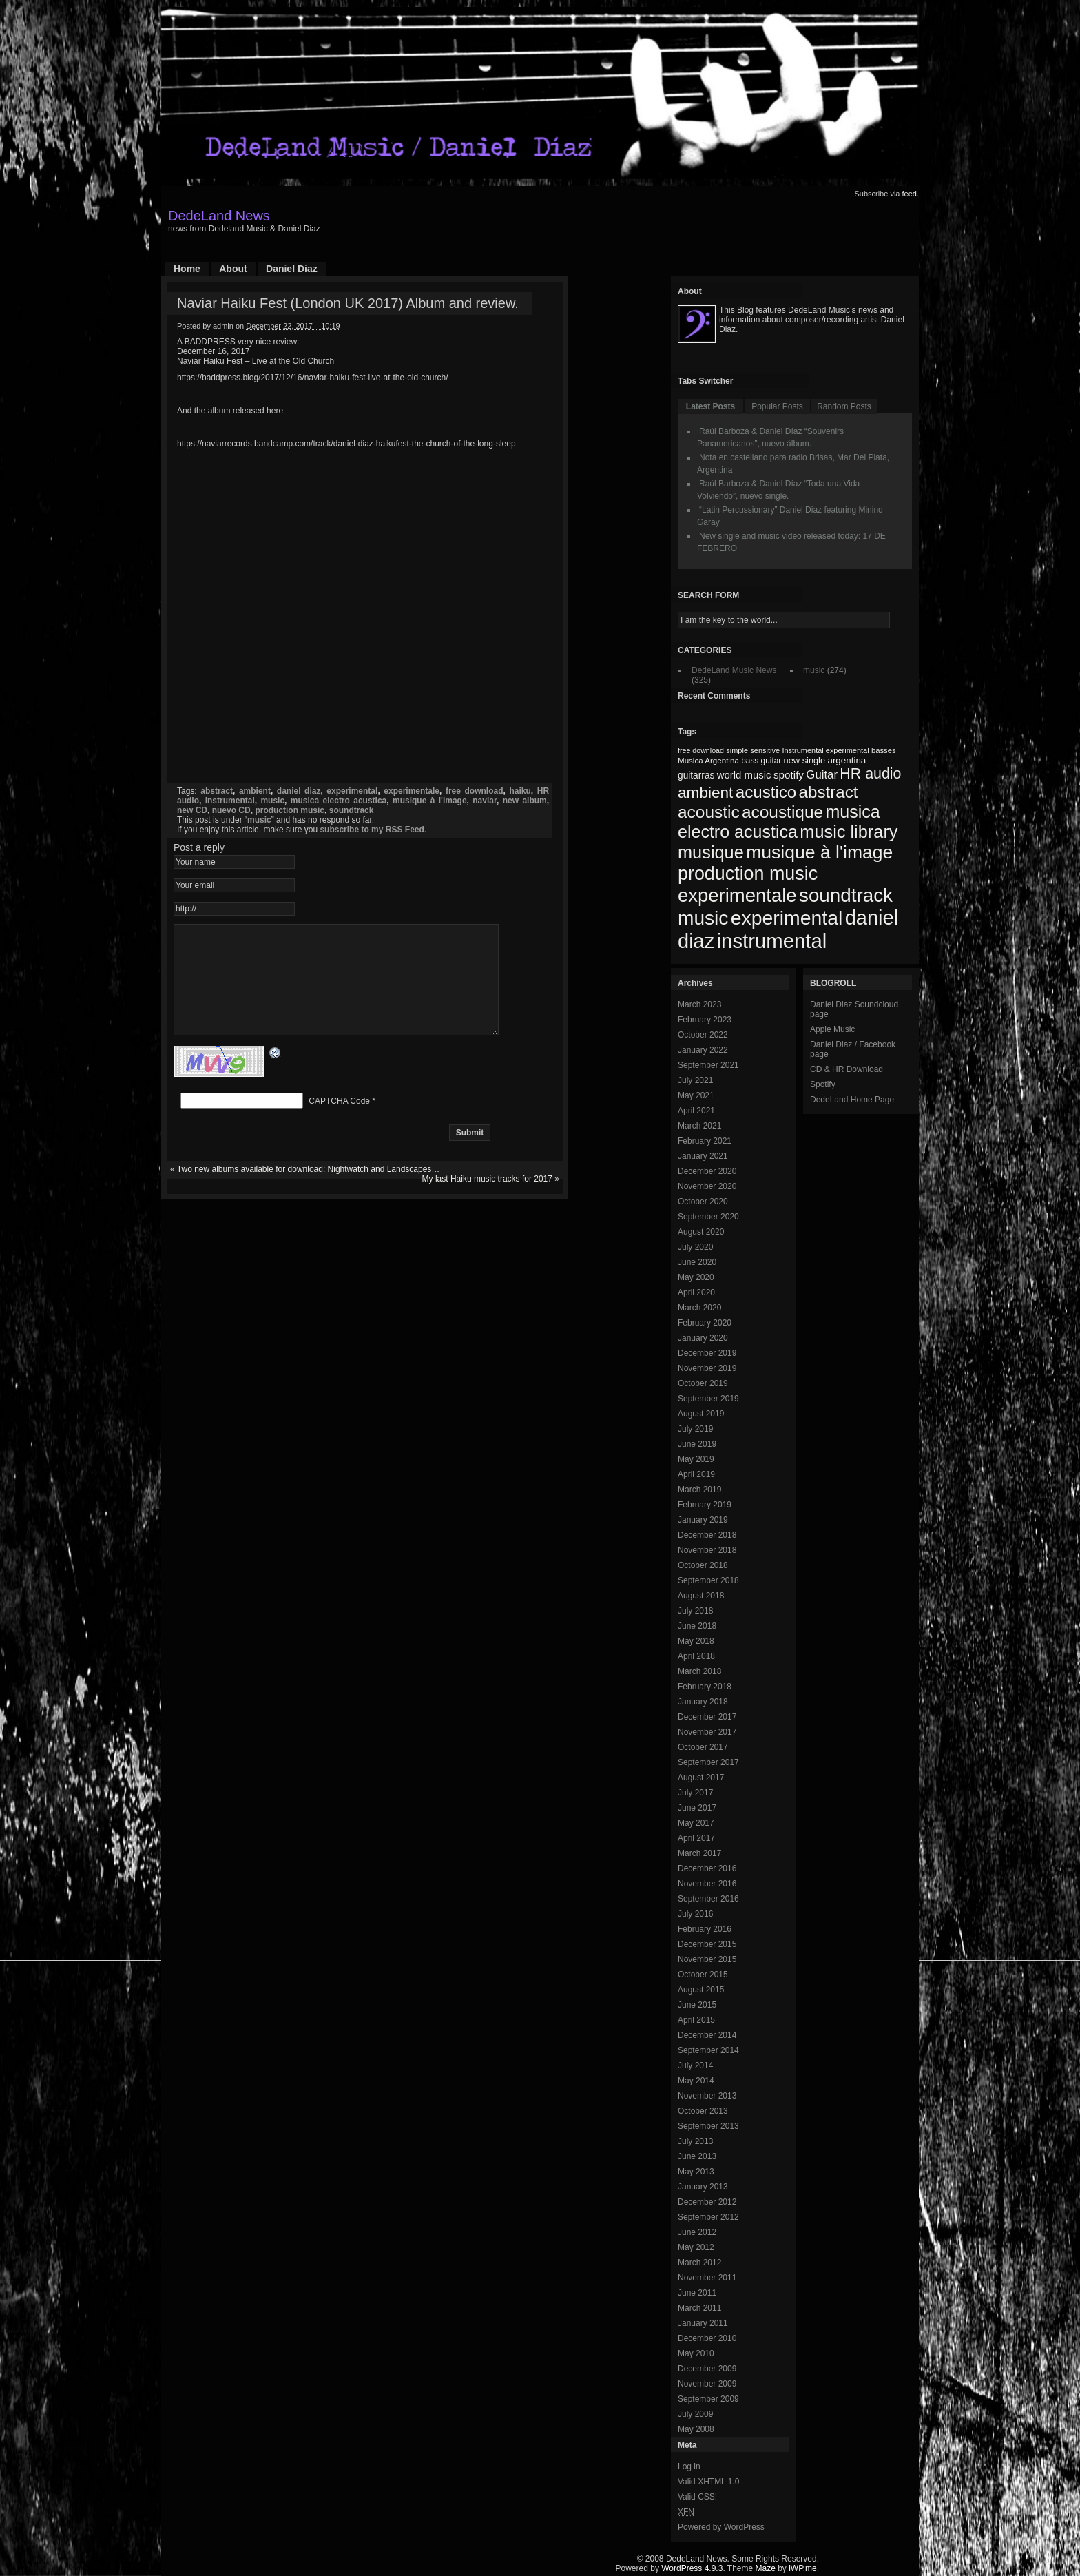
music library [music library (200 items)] (848, 831)
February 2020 (704, 1323)
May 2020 (696, 1277)
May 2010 (696, 2353)
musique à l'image (430, 800)
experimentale (411, 791)
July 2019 (695, 1429)
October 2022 (703, 1035)
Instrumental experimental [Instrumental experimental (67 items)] (825, 750)
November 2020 (707, 1186)
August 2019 (701, 1414)
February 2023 (704, 1019)
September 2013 (708, 2126)
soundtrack (351, 810)
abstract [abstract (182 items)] (828, 792)
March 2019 (699, 1489)
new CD (192, 810)
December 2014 (707, 2035)
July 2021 (695, 1080)
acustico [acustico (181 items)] (766, 792)
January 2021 (703, 1156)
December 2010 (707, 2338)
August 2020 (701, 1232)
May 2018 (696, 1641)
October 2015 (703, 1974)
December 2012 (707, 2202)
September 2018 (708, 1580)
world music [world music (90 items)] (744, 775)
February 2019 (704, 1504)
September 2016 (708, 1899)
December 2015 (707, 1944)
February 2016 (704, 1929)
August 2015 (701, 1990)
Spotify (822, 1084)
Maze (766, 2568)
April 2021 (696, 1110)
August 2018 (701, 1595)
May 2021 (696, 1095)
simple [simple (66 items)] (737, 750)
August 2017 (701, 1777)
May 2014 (696, 2080)
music (272, 800)
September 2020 (708, 1217)
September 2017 (708, 1762)
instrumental (230, 800)
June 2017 (697, 1808)
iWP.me (802, 2568)
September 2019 (708, 1398)
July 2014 (695, 2065)
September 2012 (708, 2217)
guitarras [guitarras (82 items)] (696, 775)
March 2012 (699, 2262)
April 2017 (696, 1838)
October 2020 (703, 1201)
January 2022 (703, 1050)
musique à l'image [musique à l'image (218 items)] (819, 852)
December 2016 (707, 1868)
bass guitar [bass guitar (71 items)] (761, 760)
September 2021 (708, 1065)
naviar (485, 800)
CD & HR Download (846, 1069)
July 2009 (695, 2414)
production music (289, 810)
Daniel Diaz (292, 268)
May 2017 (696, 1823)
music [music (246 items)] (703, 918)
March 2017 (699, 1853)
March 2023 (699, 1004)
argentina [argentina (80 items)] (846, 760)
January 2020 (703, 1338)
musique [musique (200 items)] (711, 852)
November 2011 (707, 2278)
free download (474, 791)
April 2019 (696, 1474)
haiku (519, 791)
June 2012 (697, 2232)
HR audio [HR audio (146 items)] (870, 773)
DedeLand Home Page (852, 1099)
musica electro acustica (338, 800)
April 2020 (696, 1292)
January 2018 (703, 1702)
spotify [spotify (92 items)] (788, 775)
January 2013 (703, 2187)
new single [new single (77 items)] (804, 760)
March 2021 (699, 1126)
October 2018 (703, 1565)
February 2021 (704, 1141)
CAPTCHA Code (339, 1121)
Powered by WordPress (721, 2527)
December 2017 (707, 1717)
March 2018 (699, 1671)
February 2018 (704, 1686)
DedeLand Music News (734, 670)
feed (909, 193)
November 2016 (707, 1883)
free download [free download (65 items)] (701, 750)
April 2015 (696, 2020)
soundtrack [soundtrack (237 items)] (846, 895)
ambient (255, 791)
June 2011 (697, 2293)
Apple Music (832, 1029)
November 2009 (707, 2384)
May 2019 (696, 1459)
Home (187, 268)
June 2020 (697, 1262)
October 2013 (703, 2111)
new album (525, 800)
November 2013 (707, 2096)
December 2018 (707, 1535)
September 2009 (708, 2399)
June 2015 (697, 2005)
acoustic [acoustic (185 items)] (709, 812)
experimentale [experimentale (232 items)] (737, 895)
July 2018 (695, 1611)
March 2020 (699, 1307)
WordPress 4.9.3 (692, 2568)
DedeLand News (219, 215)
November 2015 (707, 1959)
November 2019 (707, 1368)
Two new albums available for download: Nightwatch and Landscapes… (308, 1190)
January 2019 (703, 1520)
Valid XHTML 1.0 (708, 2481)
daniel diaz (299, 791)
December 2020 (707, 1171)
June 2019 (697, 1444)
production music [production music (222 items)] (748, 873)
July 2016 (695, 1914)
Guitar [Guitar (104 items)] (822, 774)
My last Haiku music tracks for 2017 (487, 1199)
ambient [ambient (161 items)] (705, 792)
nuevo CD (231, 810)
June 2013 (697, 2156)
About (233, 268)
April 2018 (696, 1656)
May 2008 (696, 2429)
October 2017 (703, 1747)
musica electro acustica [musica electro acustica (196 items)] (779, 821)
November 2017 (707, 1732)
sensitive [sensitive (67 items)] (765, 750)
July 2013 (695, 2141)
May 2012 (696, 2247)
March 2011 (699, 2308)
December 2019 (707, 1353)
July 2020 (695, 1247)
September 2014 (708, 2050)
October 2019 (703, 1383)
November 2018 (707, 1550)
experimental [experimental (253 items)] (787, 918)
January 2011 (703, 2323)
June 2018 (697, 1626)
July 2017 (695, 1792)
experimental (351, 791)
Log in (689, 2466)
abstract (216, 791)
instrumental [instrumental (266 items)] (772, 940)
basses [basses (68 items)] (883, 750)
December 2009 (707, 2368)
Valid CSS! (697, 2497)
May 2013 (696, 2171)
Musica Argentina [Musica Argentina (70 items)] (708, 760)
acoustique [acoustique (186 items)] (782, 812)
